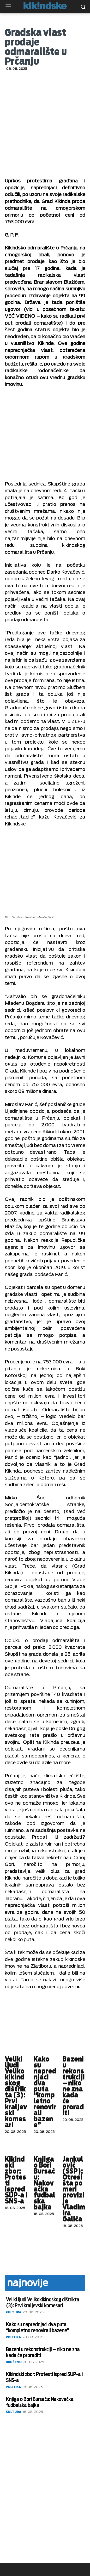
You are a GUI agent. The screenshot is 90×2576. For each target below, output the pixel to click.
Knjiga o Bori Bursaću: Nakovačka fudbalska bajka (44, 2106)
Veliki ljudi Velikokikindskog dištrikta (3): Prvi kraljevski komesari (16, 2015)
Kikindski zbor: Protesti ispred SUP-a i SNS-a (16, 2103)
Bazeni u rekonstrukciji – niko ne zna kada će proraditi (73, 2009)
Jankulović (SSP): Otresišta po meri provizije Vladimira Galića (73, 2112)
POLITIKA (13, 2260)
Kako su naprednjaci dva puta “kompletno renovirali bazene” (45, 2015)
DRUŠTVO (14, 2285)
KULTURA (13, 2235)
